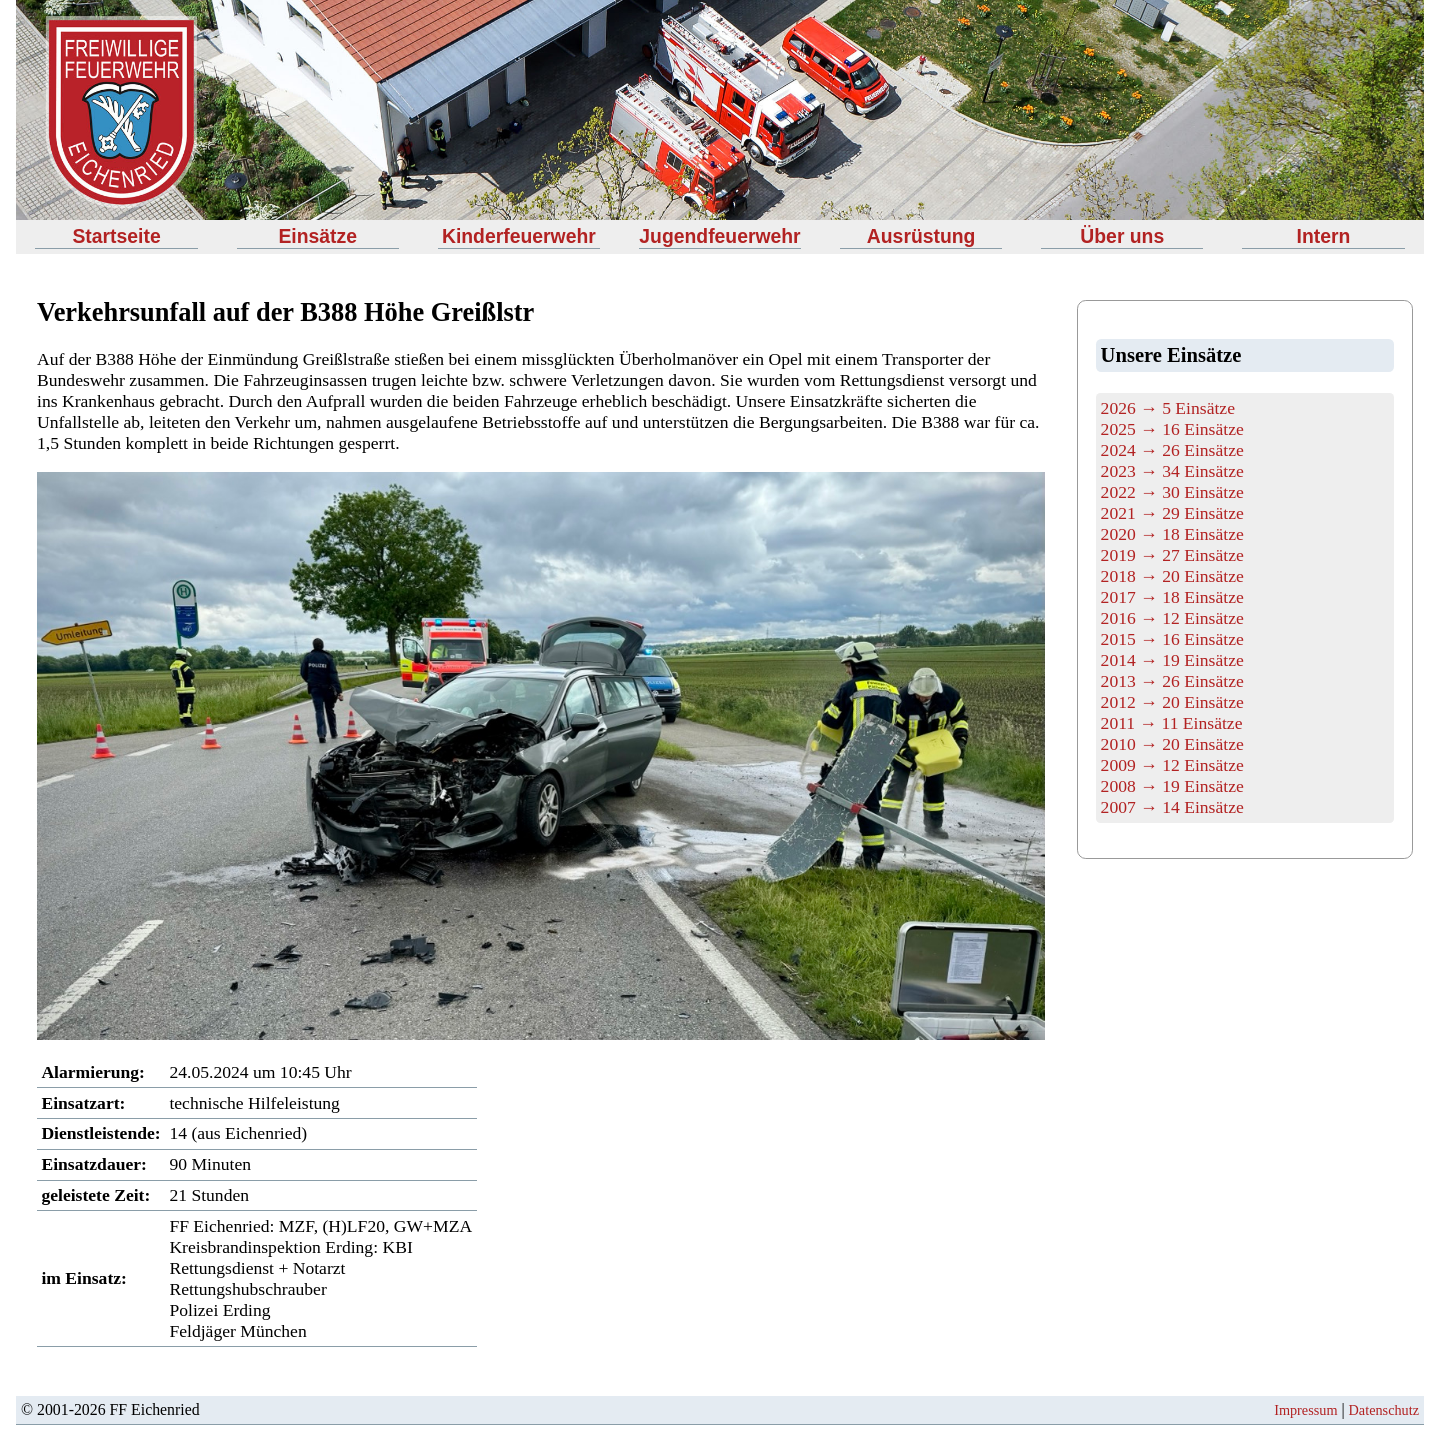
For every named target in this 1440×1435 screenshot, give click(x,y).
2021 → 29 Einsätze (1172, 513)
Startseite (116, 236)
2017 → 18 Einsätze (1172, 597)
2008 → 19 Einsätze (1172, 786)
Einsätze (317, 236)
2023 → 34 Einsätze (1172, 471)
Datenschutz (1384, 1410)
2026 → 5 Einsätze (1168, 408)
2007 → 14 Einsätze (1172, 807)
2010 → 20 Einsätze (1172, 744)
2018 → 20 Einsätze (1172, 576)
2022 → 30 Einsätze (1172, 492)
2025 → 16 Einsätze (1172, 429)
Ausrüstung (921, 236)
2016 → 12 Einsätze (1172, 618)
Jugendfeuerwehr (719, 236)
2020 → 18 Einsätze (1172, 534)
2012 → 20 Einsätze (1172, 702)
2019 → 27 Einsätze (1172, 555)
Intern (1324, 236)
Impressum (1305, 1410)
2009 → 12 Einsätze (1172, 765)
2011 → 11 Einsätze (1172, 723)
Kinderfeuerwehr (519, 236)
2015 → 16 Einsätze (1172, 639)
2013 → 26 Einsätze (1172, 681)
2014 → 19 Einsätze (1172, 660)
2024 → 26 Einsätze (1172, 450)
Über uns (1122, 236)
